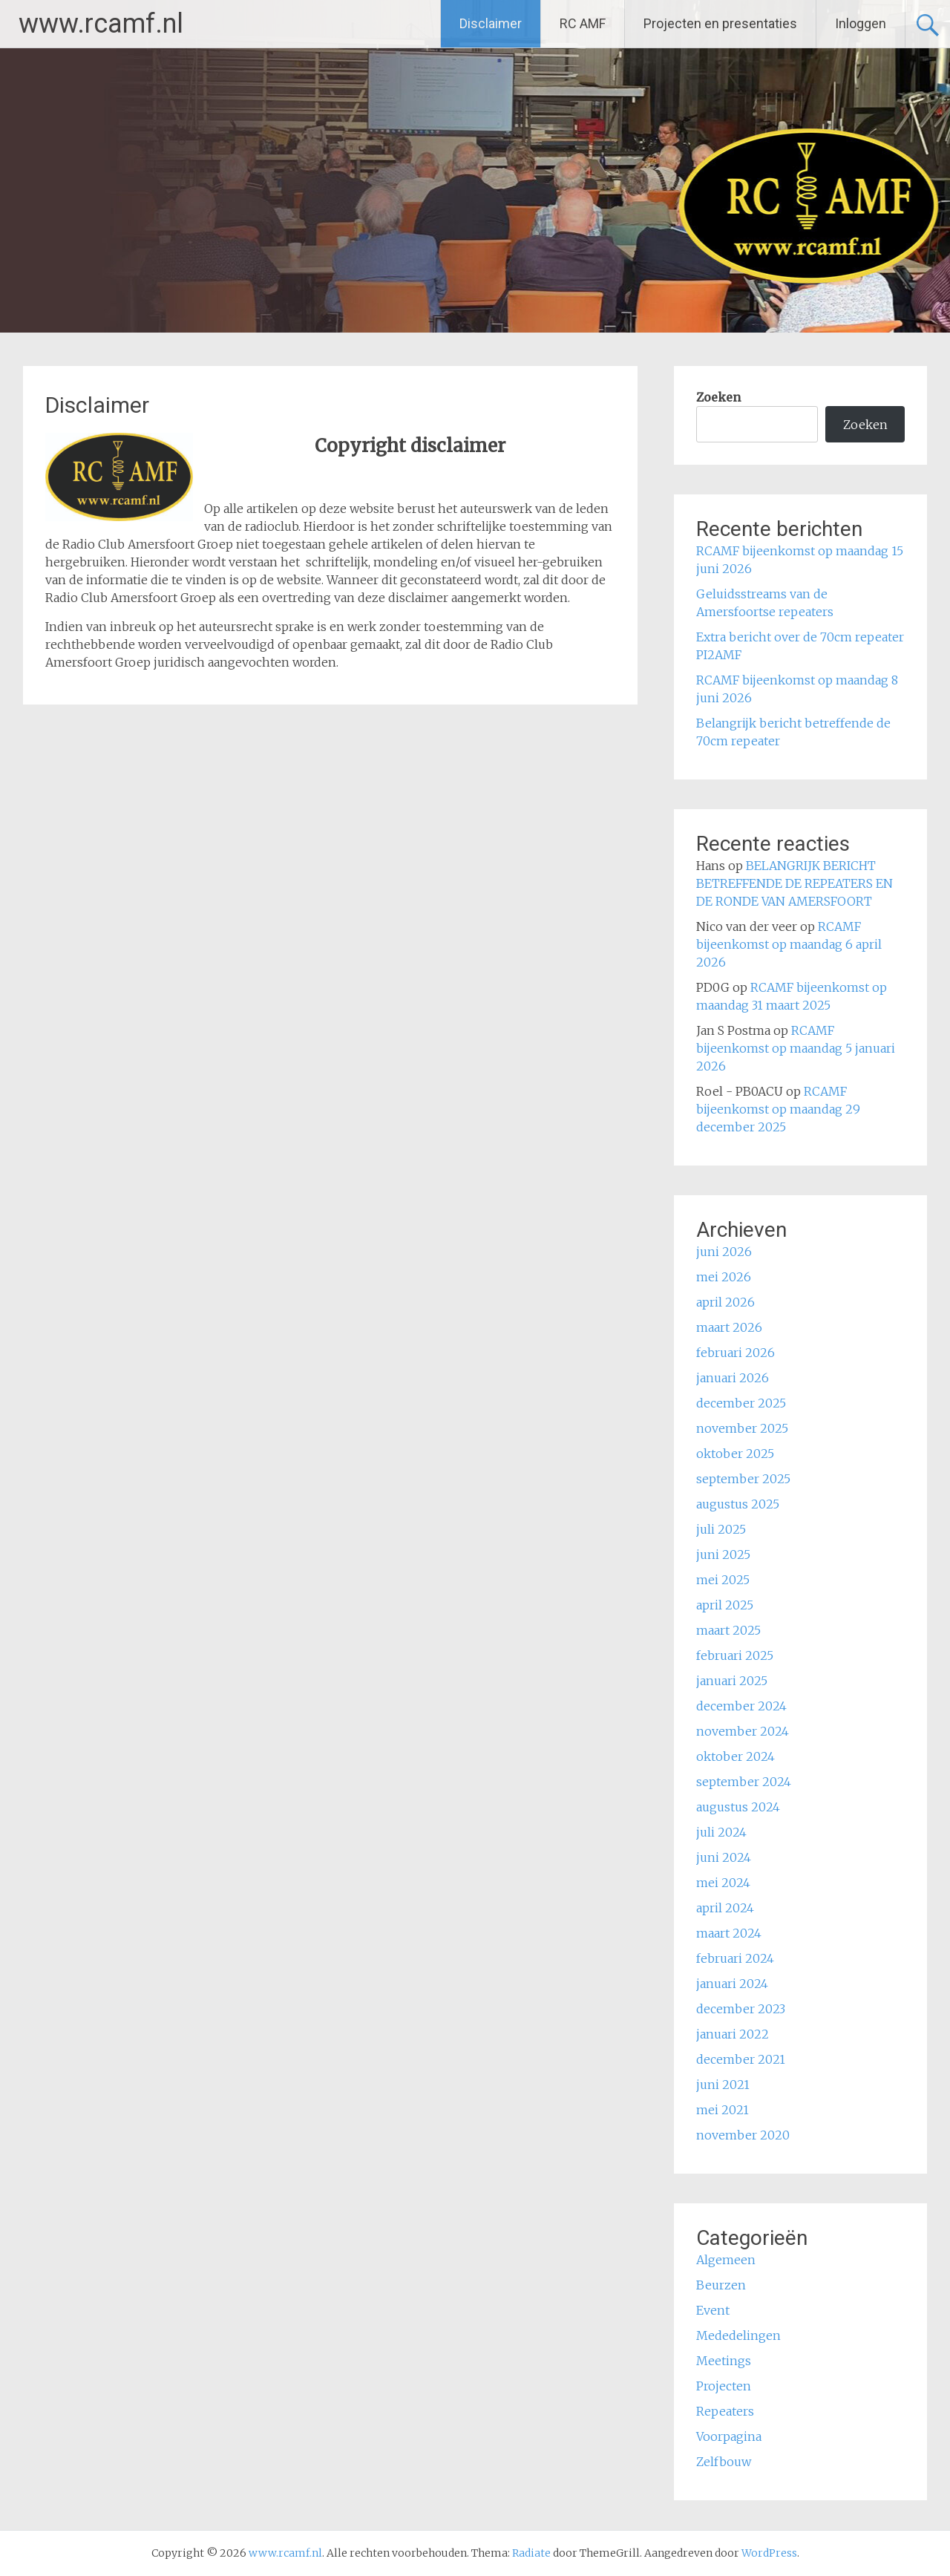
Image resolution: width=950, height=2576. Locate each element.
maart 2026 (729, 1327)
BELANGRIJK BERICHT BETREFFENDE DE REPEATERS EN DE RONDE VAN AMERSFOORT (794, 883)
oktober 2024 (735, 1756)
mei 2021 (722, 2109)
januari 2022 (732, 2034)
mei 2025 (723, 1579)
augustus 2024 (738, 1806)
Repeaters (725, 2411)
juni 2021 (723, 2084)
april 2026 (725, 1302)
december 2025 (741, 1403)
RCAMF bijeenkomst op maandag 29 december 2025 (778, 1109)
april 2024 (725, 1907)
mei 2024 (723, 1882)
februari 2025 (734, 1655)
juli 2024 (721, 1832)
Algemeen (726, 2259)
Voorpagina (728, 2436)
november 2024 (742, 1731)
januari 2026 (732, 1377)
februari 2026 (735, 1352)
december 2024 (741, 1706)
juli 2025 (721, 1529)
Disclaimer (490, 23)
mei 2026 (723, 1276)
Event (713, 2310)
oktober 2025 (735, 1453)
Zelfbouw (723, 2461)
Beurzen (721, 2285)
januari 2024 (732, 1983)
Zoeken (718, 397)
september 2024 (743, 1781)
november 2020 (743, 2135)
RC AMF (583, 23)
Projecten (723, 2386)
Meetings (723, 2360)
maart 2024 (728, 1933)
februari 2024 (735, 1958)
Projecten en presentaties (720, 23)
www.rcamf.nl (101, 23)
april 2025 (724, 1605)
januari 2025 (731, 1680)
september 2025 (743, 1478)
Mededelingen (738, 2335)
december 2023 (740, 2008)
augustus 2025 (737, 1504)
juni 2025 (723, 1554)
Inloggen (860, 23)
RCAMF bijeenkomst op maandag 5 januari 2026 (795, 1048)
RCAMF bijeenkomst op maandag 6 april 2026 (789, 944)
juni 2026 (724, 1251)
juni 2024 (723, 1857)
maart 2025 (728, 1630)
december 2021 (740, 2059)
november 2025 (742, 1428)
